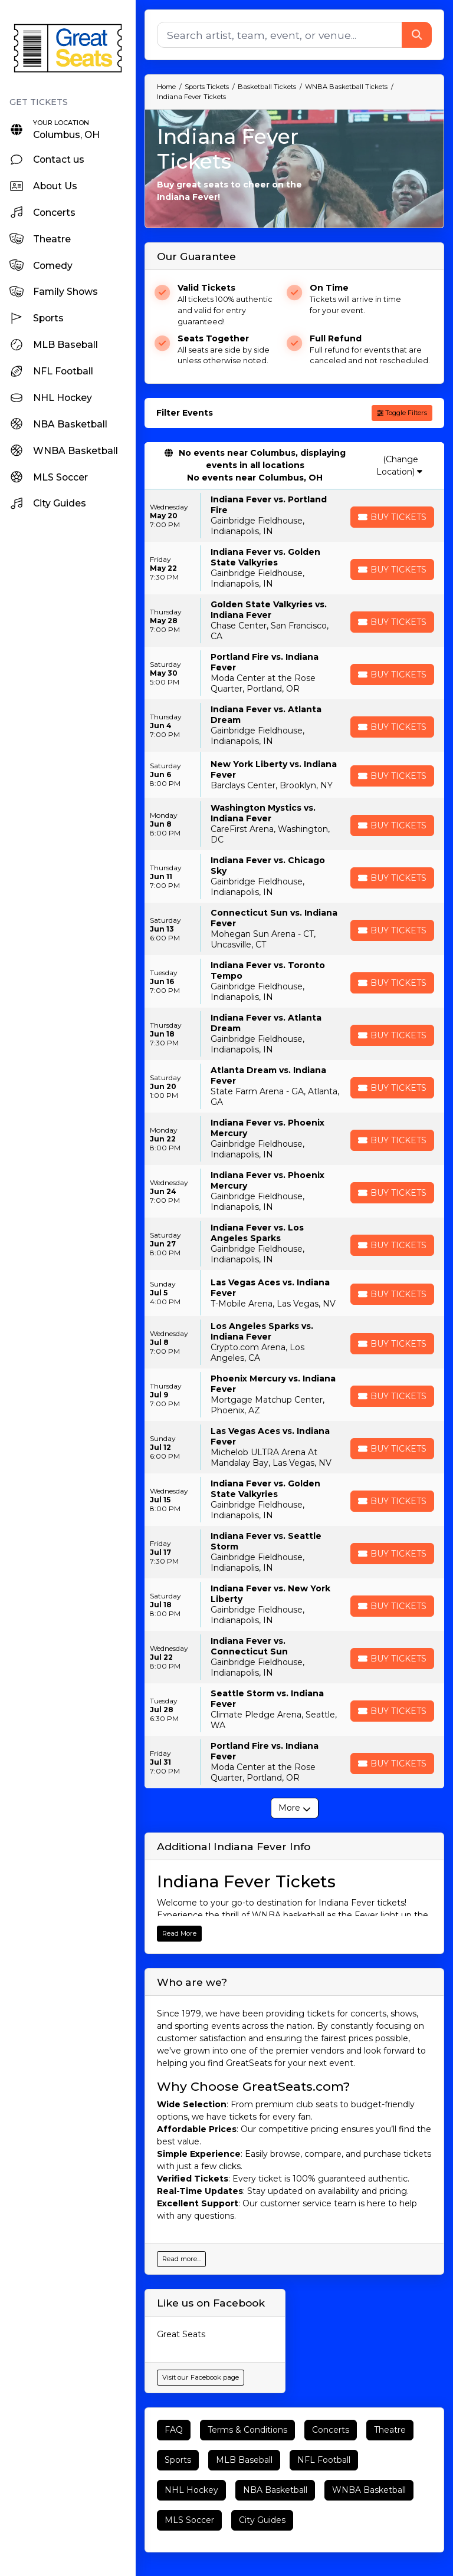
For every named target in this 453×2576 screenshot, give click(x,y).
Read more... (181, 2259)
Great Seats (181, 2334)
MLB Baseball (244, 2460)
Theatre (390, 2429)
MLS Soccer (189, 2520)
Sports (178, 2460)
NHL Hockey (191, 2490)
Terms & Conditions (247, 2429)
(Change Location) (399, 465)
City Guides (262, 2520)
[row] (294, 515)
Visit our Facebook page (200, 2377)
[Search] (279, 35)
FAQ (174, 2429)
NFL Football (323, 2460)
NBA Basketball (275, 2490)
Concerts (330, 2429)
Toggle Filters (402, 413)
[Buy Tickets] (392, 517)
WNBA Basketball (369, 2490)
